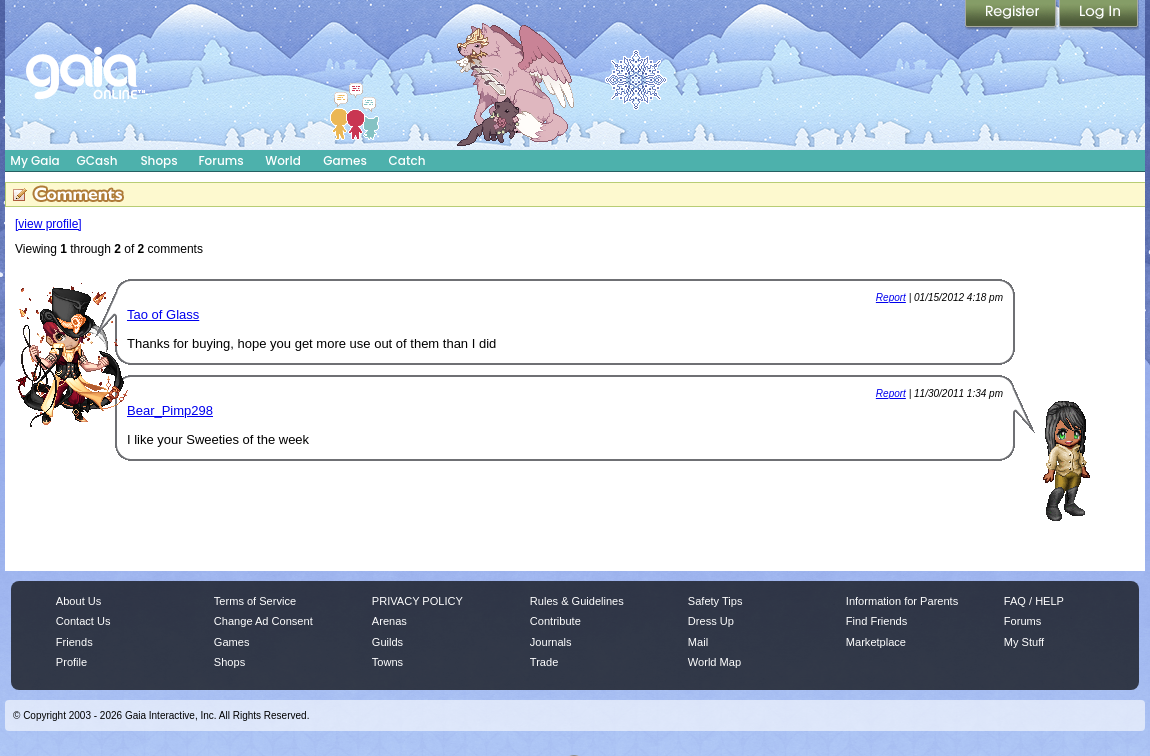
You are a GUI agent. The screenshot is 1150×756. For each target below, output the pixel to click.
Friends (74, 642)
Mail (698, 642)
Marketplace (876, 642)
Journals (551, 642)
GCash (97, 160)
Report (891, 297)
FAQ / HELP (1034, 601)
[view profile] (48, 224)
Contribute (555, 621)
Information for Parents (902, 601)
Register (1012, 15)
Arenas (389, 621)
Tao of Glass (163, 314)
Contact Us (83, 621)
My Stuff (1024, 642)
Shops (158, 160)
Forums (220, 160)
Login (1099, 15)
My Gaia (34, 160)
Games (345, 160)
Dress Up (711, 621)
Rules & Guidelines (577, 601)
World (283, 160)
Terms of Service (255, 601)
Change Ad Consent (263, 621)
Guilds (387, 642)
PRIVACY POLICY (417, 601)
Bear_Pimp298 (170, 410)
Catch (407, 160)
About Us (78, 601)
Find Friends (876, 621)
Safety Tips (715, 601)
